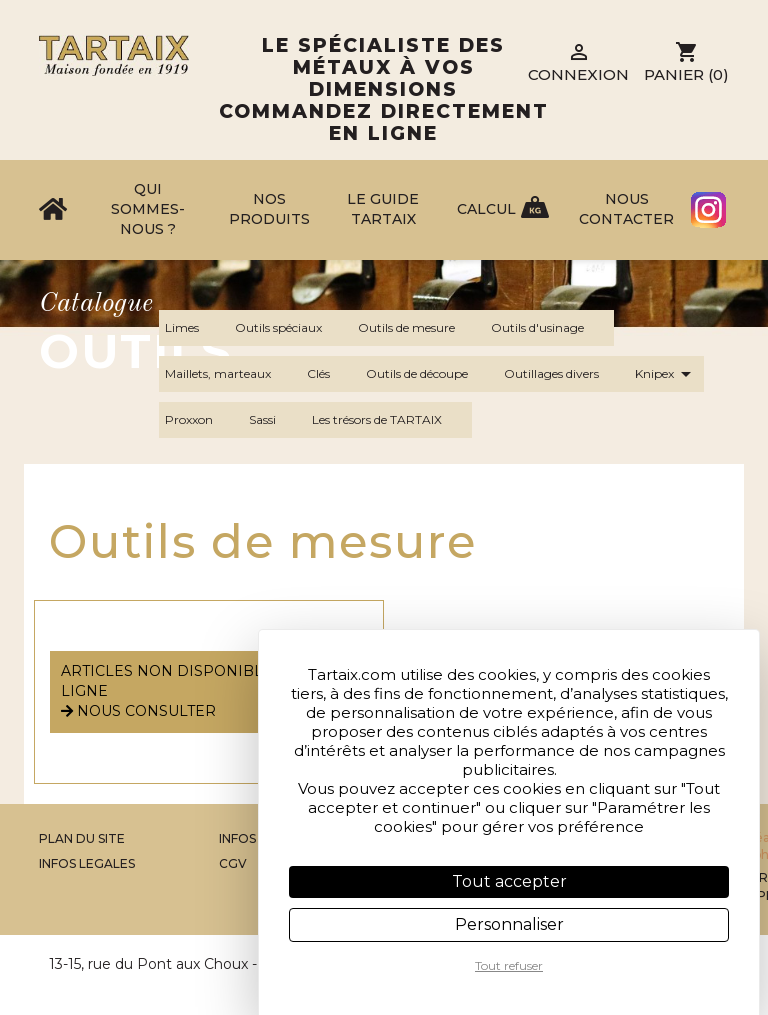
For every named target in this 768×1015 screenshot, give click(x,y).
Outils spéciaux (290, 328)
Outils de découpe (429, 374)
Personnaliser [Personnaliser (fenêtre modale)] (509, 924)
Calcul (486, 209)
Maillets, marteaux (230, 374)
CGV (233, 863)
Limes (194, 328)
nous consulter (138, 711)
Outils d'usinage (549, 328)
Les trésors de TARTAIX (389, 420)
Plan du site (82, 838)
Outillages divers (563, 374)
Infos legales (87, 863)
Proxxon (201, 420)
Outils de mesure (418, 328)
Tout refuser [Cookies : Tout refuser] (509, 965)
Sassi (274, 420)
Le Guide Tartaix (383, 209)
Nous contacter (626, 209)
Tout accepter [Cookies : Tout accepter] (509, 881)
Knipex (666, 374)
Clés (330, 374)
